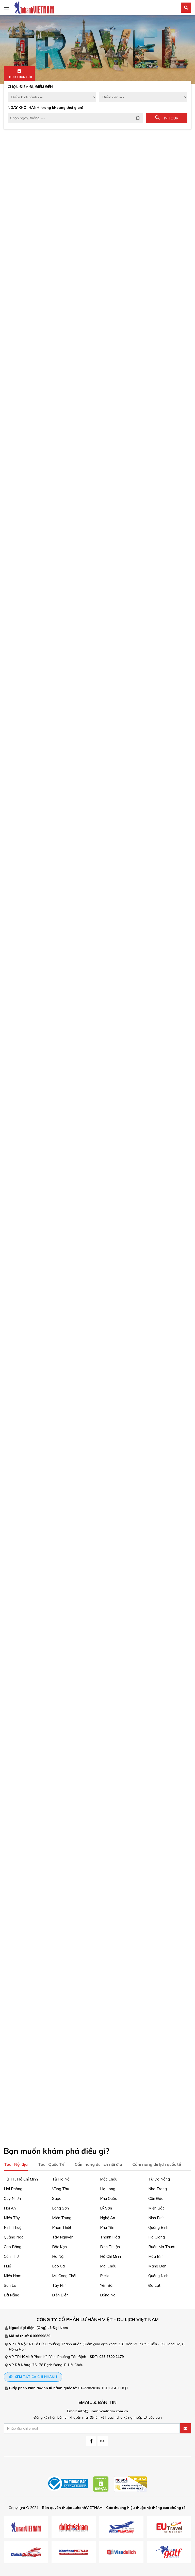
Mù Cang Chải (64, 2275)
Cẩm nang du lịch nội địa (98, 2164)
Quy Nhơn (12, 2198)
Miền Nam (12, 2275)
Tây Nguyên (62, 2237)
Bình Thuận (110, 2246)
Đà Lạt (154, 2285)
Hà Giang (156, 2237)
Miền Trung (61, 2217)
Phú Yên (107, 2227)
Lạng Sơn (60, 2208)
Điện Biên (60, 2295)
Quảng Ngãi (14, 2237)
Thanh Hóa (110, 2237)
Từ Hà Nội (61, 2179)
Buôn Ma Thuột (162, 2246)
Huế (7, 2266)
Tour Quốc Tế (51, 2164)
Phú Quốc (108, 2198)
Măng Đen (157, 2266)
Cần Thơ (11, 2256)
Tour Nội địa (16, 2164)
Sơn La (10, 2285)
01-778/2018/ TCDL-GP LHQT (103, 2388)
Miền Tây (12, 2217)
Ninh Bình (156, 2217)
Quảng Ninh (158, 2275)
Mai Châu (108, 2266)
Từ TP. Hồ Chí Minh (21, 2179)
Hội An (10, 2208)
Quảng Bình (158, 2227)
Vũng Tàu (60, 2188)
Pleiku (105, 2275)
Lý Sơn (106, 2208)
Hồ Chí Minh (110, 2256)
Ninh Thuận (14, 2227)
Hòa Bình (156, 2256)
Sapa (56, 2198)
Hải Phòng (13, 2188)
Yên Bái (106, 2285)
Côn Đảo (156, 2198)
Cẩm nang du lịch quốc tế (156, 2164)
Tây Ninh (60, 2285)
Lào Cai (59, 2266)
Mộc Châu (108, 2179)
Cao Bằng (12, 2246)
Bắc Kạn (59, 2246)
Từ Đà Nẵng (159, 2179)
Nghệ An (107, 2217)
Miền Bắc (156, 2208)
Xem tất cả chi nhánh (33, 2377)
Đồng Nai (108, 2295)
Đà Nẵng (11, 2295)
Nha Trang (157, 2188)
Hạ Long (107, 2188)
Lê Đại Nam (57, 2327)
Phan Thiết (61, 2227)
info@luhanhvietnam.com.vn (103, 2411)
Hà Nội (58, 2256)
